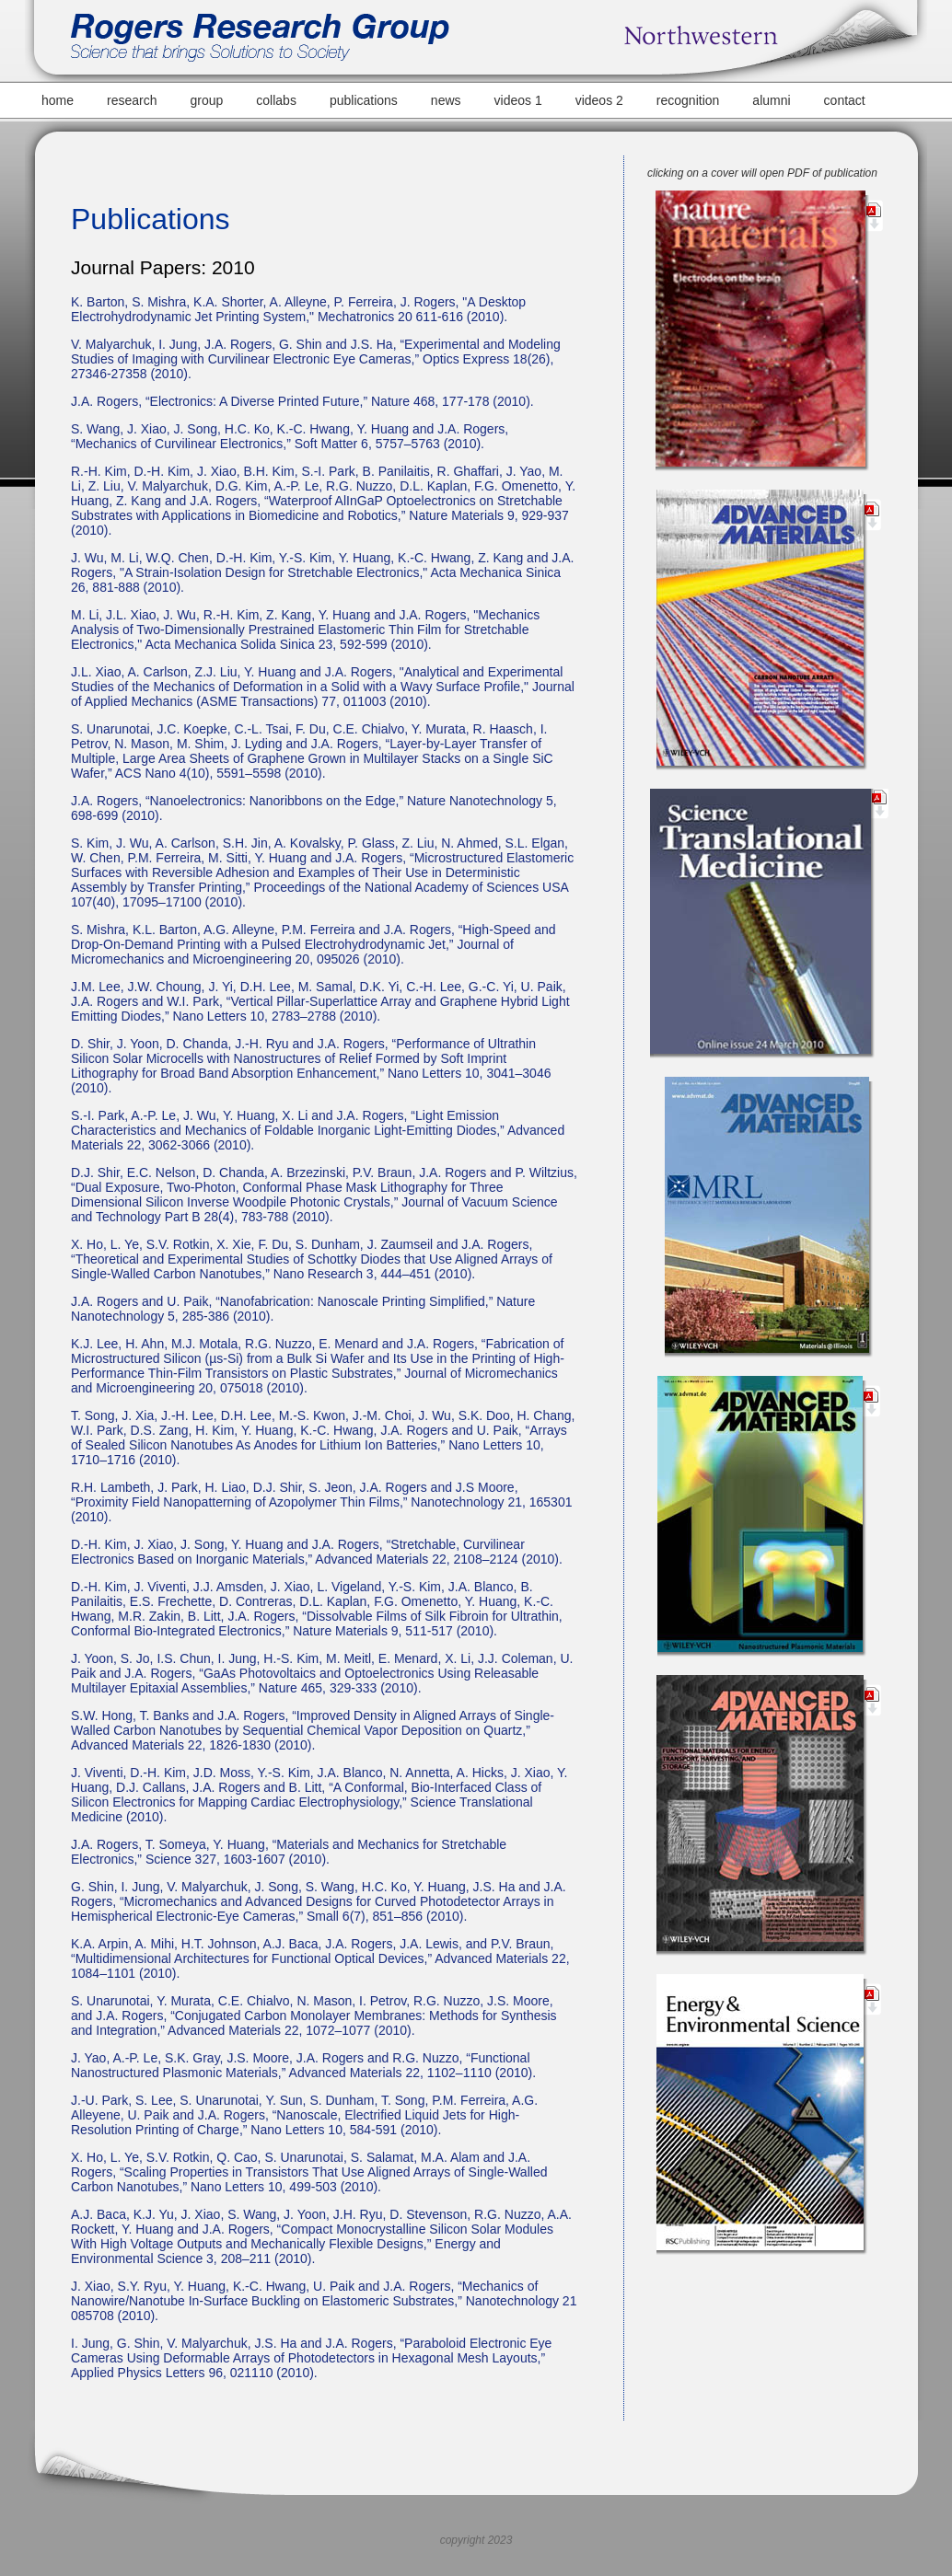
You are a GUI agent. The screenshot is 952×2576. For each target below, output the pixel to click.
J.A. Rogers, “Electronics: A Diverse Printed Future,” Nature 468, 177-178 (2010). (302, 401)
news (446, 100)
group (207, 100)
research (132, 100)
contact (844, 100)
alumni (771, 100)
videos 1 (518, 100)
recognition (688, 100)
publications (364, 100)
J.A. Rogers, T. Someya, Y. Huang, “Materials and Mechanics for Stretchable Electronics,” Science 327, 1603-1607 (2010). (288, 1851)
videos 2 (599, 100)
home (57, 100)
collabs (276, 100)
